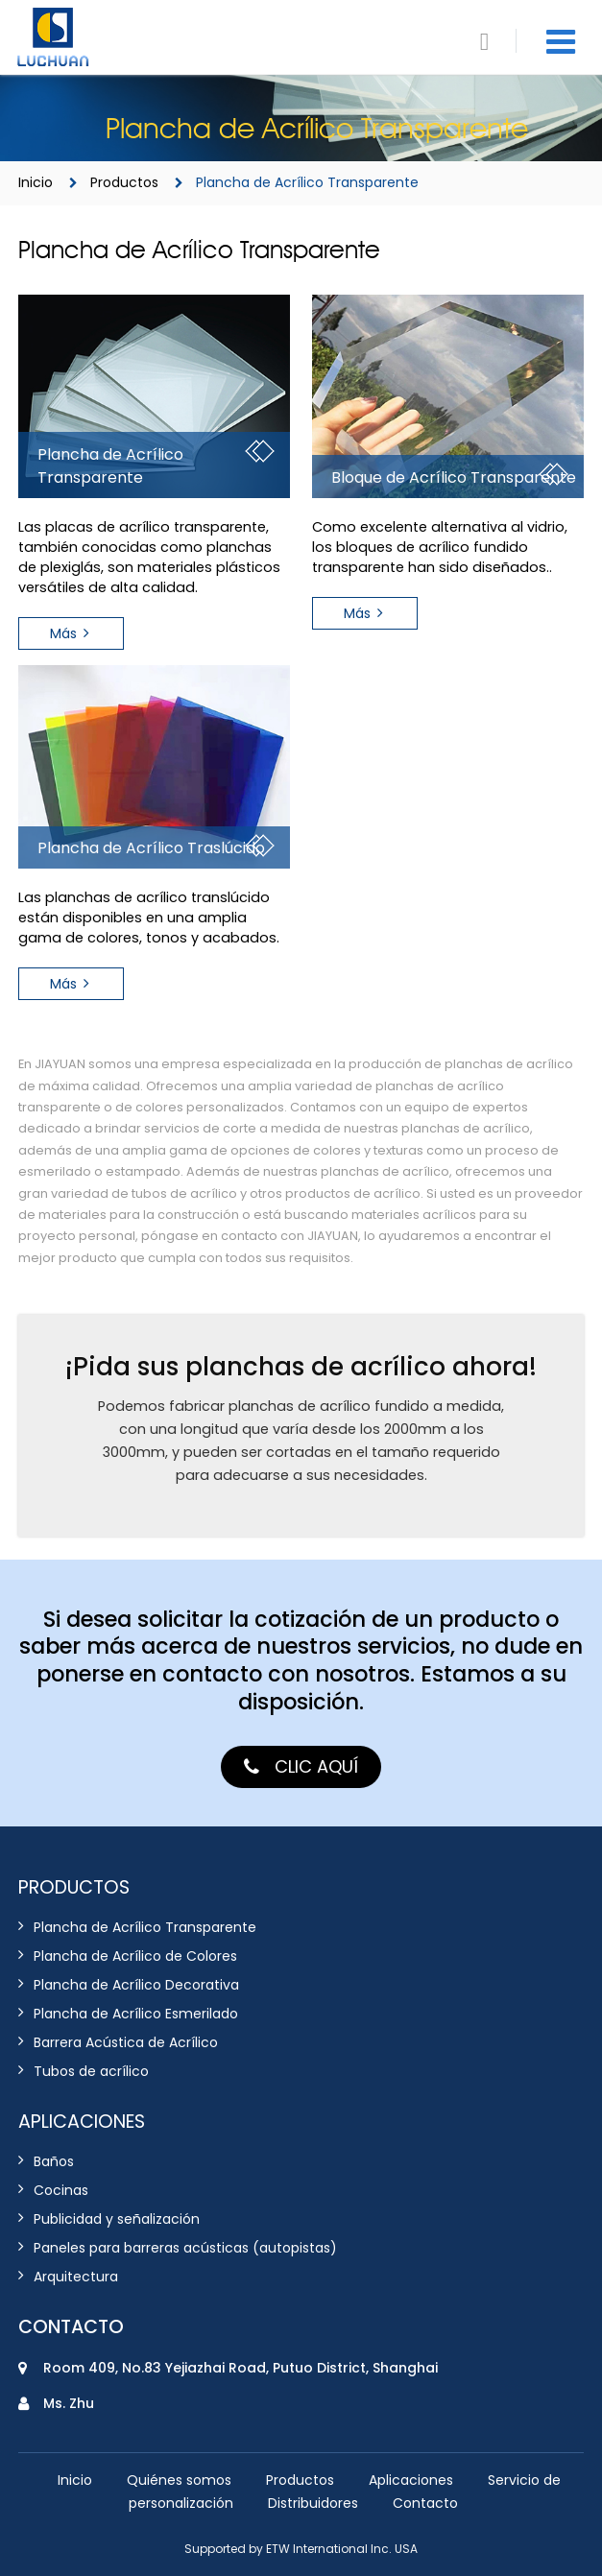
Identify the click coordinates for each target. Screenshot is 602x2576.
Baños (54, 2162)
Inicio (35, 182)
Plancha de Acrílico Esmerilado (136, 2014)
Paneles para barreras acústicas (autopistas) (185, 2248)
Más (63, 633)
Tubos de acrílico (91, 2072)
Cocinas (61, 2191)
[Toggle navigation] (561, 41)
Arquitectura (76, 2277)
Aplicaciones (411, 2480)
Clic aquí (316, 1766)
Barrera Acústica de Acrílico (126, 2043)
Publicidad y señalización (117, 2219)
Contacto (71, 2327)
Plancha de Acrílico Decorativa (136, 1985)
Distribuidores (313, 2503)
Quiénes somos (179, 2480)
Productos (124, 182)
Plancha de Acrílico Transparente (145, 1928)
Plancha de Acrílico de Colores (135, 1956)
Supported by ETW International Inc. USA (301, 2548)
